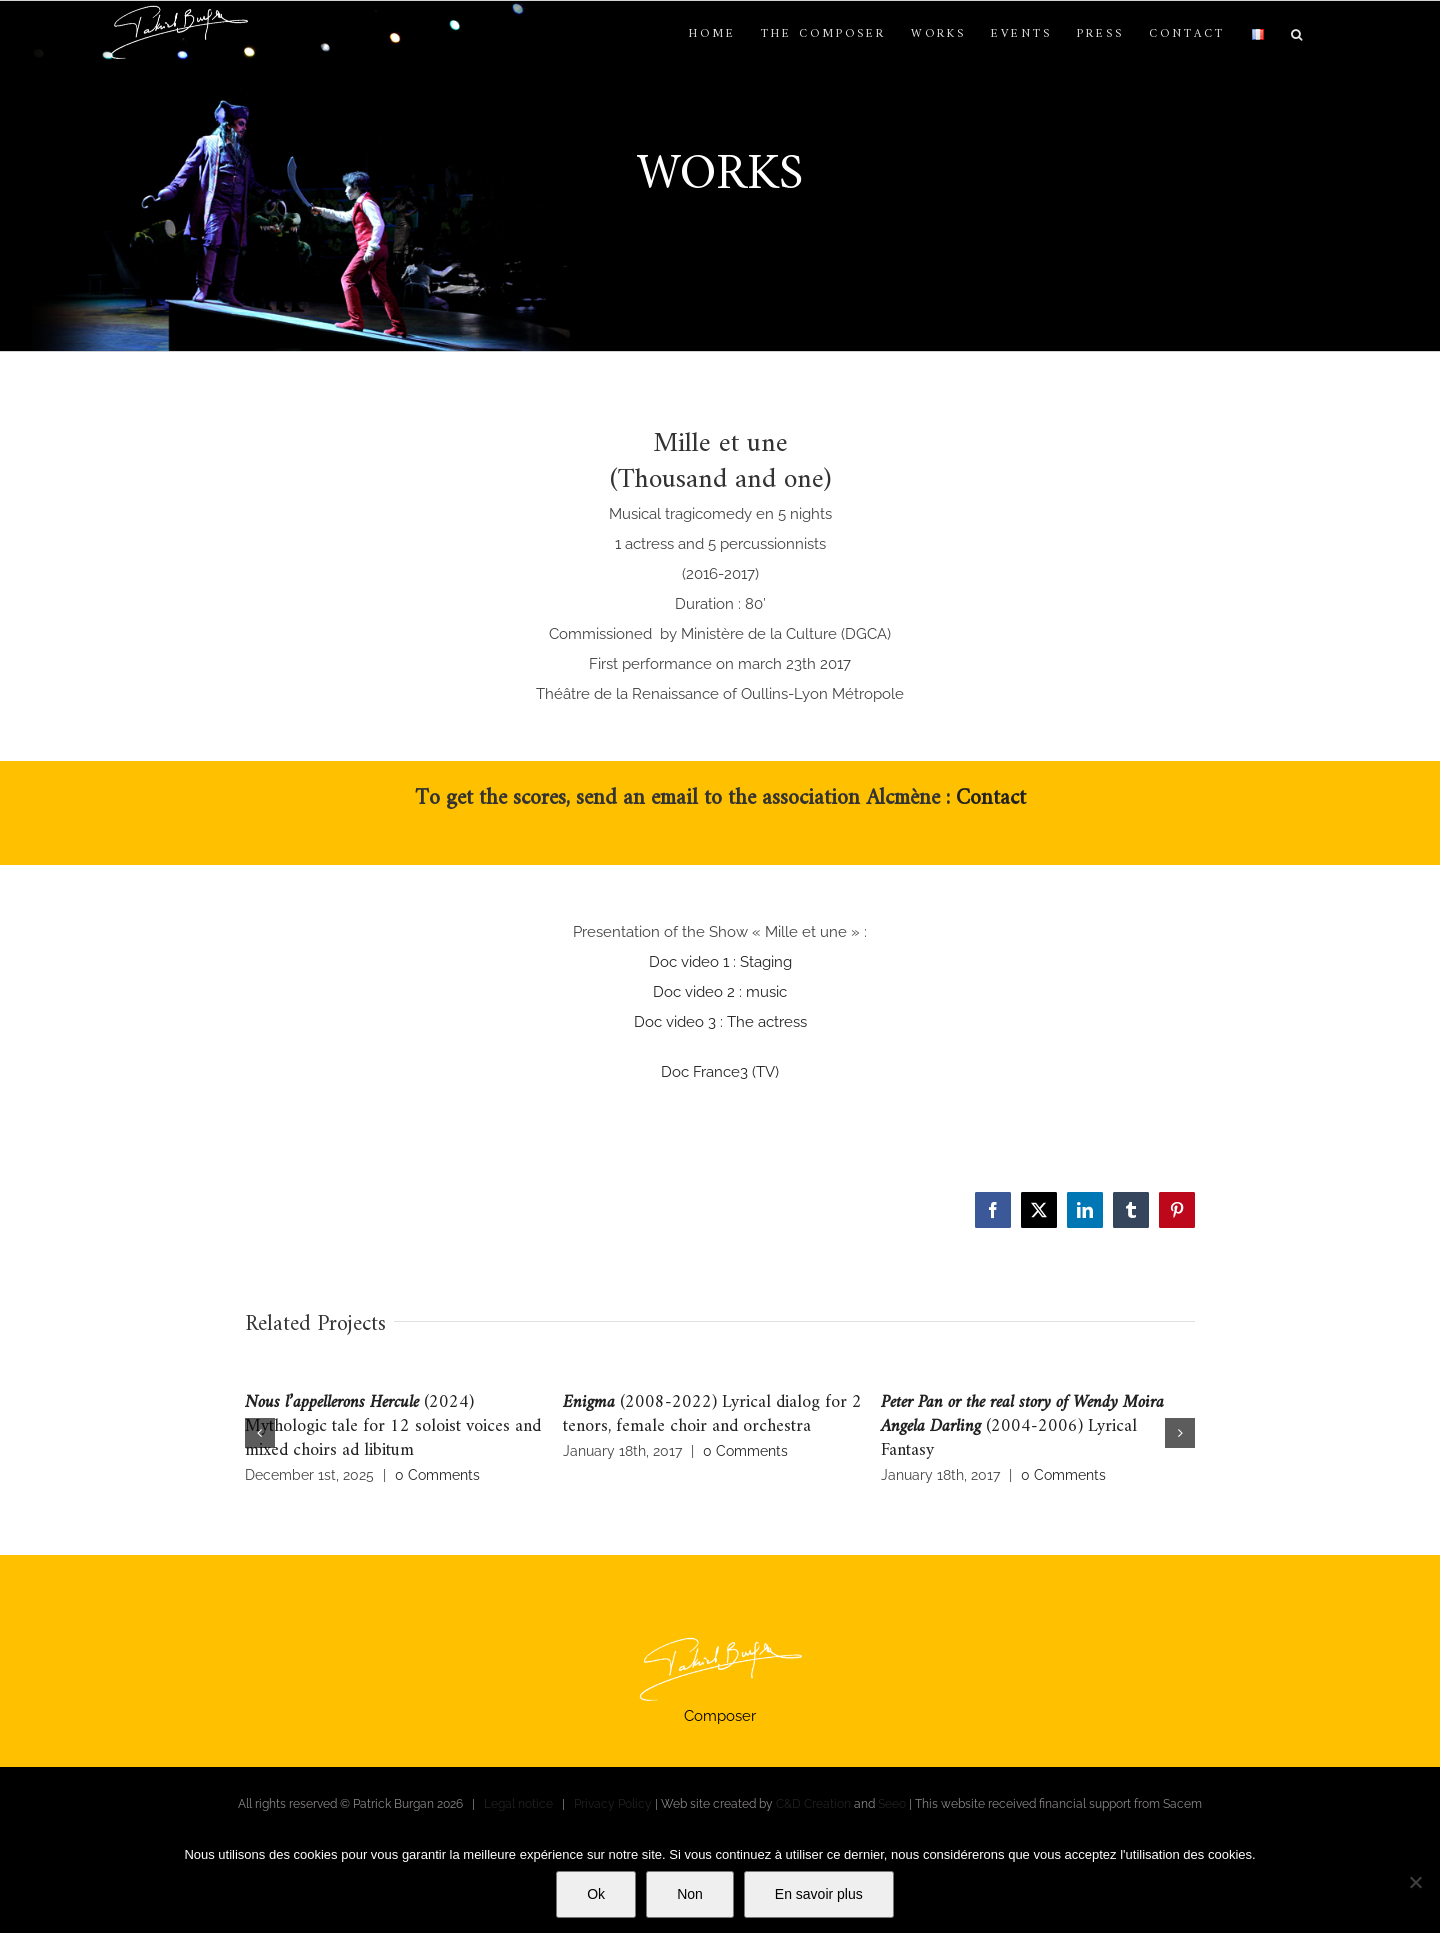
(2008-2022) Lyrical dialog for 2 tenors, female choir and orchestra (712, 1414)
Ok (596, 1894)
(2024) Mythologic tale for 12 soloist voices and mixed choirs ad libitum (393, 1426)
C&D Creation (813, 1804)
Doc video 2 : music (720, 992)
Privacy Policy (613, 1804)
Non (690, 1894)
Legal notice (518, 1804)
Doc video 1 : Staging (720, 962)
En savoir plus (819, 1894)
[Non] (1415, 1882)
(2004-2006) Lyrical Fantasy (1022, 1426)
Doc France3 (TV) (720, 1072)
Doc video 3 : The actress (720, 1022)
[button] (1298, 35)
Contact (991, 798)
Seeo (892, 1804)
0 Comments (437, 1475)
